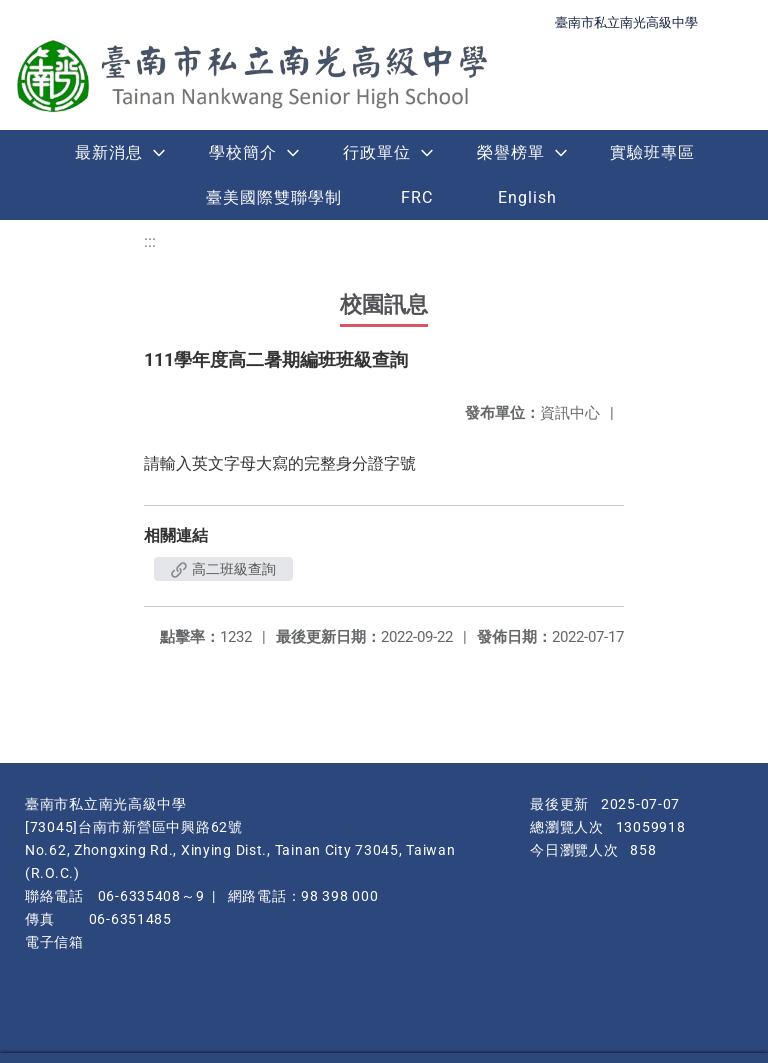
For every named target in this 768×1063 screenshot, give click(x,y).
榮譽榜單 (511, 152)
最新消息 (109, 152)
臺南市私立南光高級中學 (626, 22)
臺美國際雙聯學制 (274, 197)
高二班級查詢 (223, 569)
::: (150, 241)
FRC (417, 197)
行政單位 (377, 152)
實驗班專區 (652, 152)
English (527, 197)
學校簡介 (243, 152)
